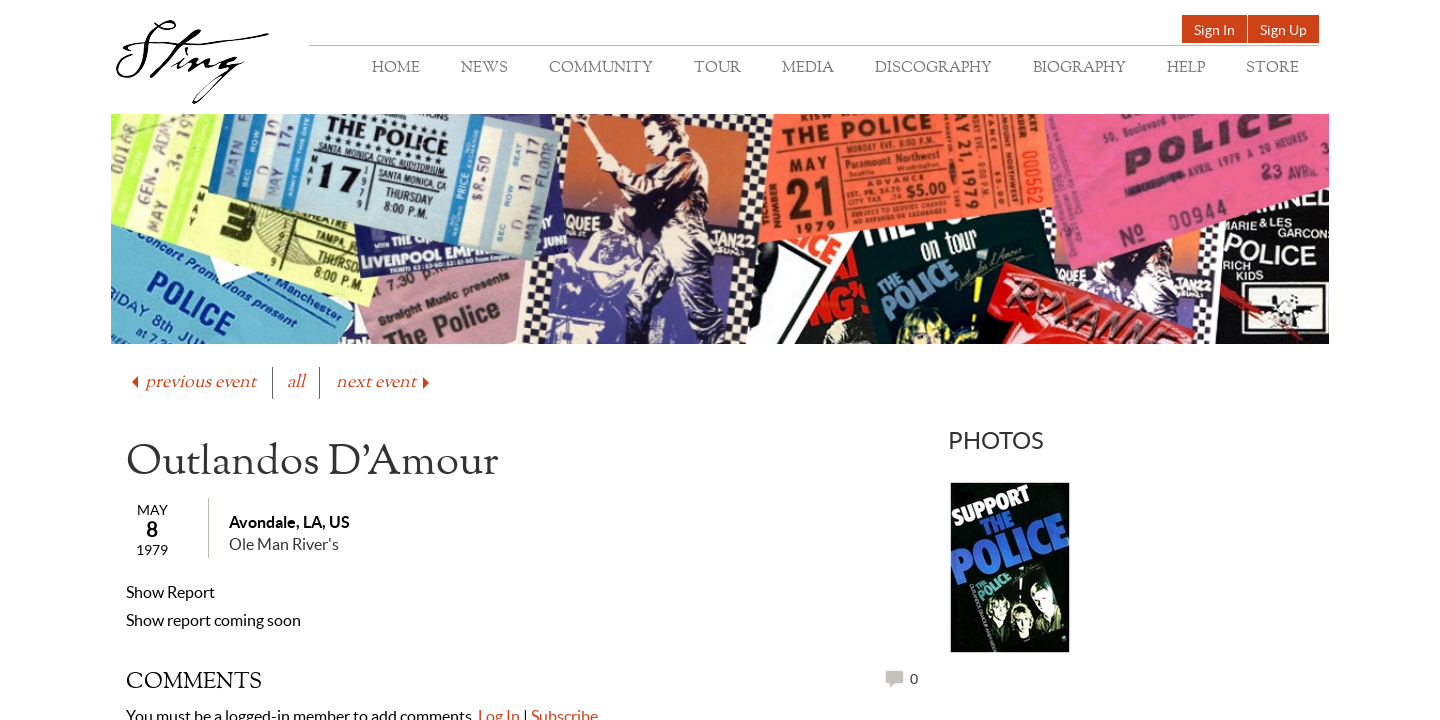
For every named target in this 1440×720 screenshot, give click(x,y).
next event (384, 382)
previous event (192, 382)
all (296, 382)
